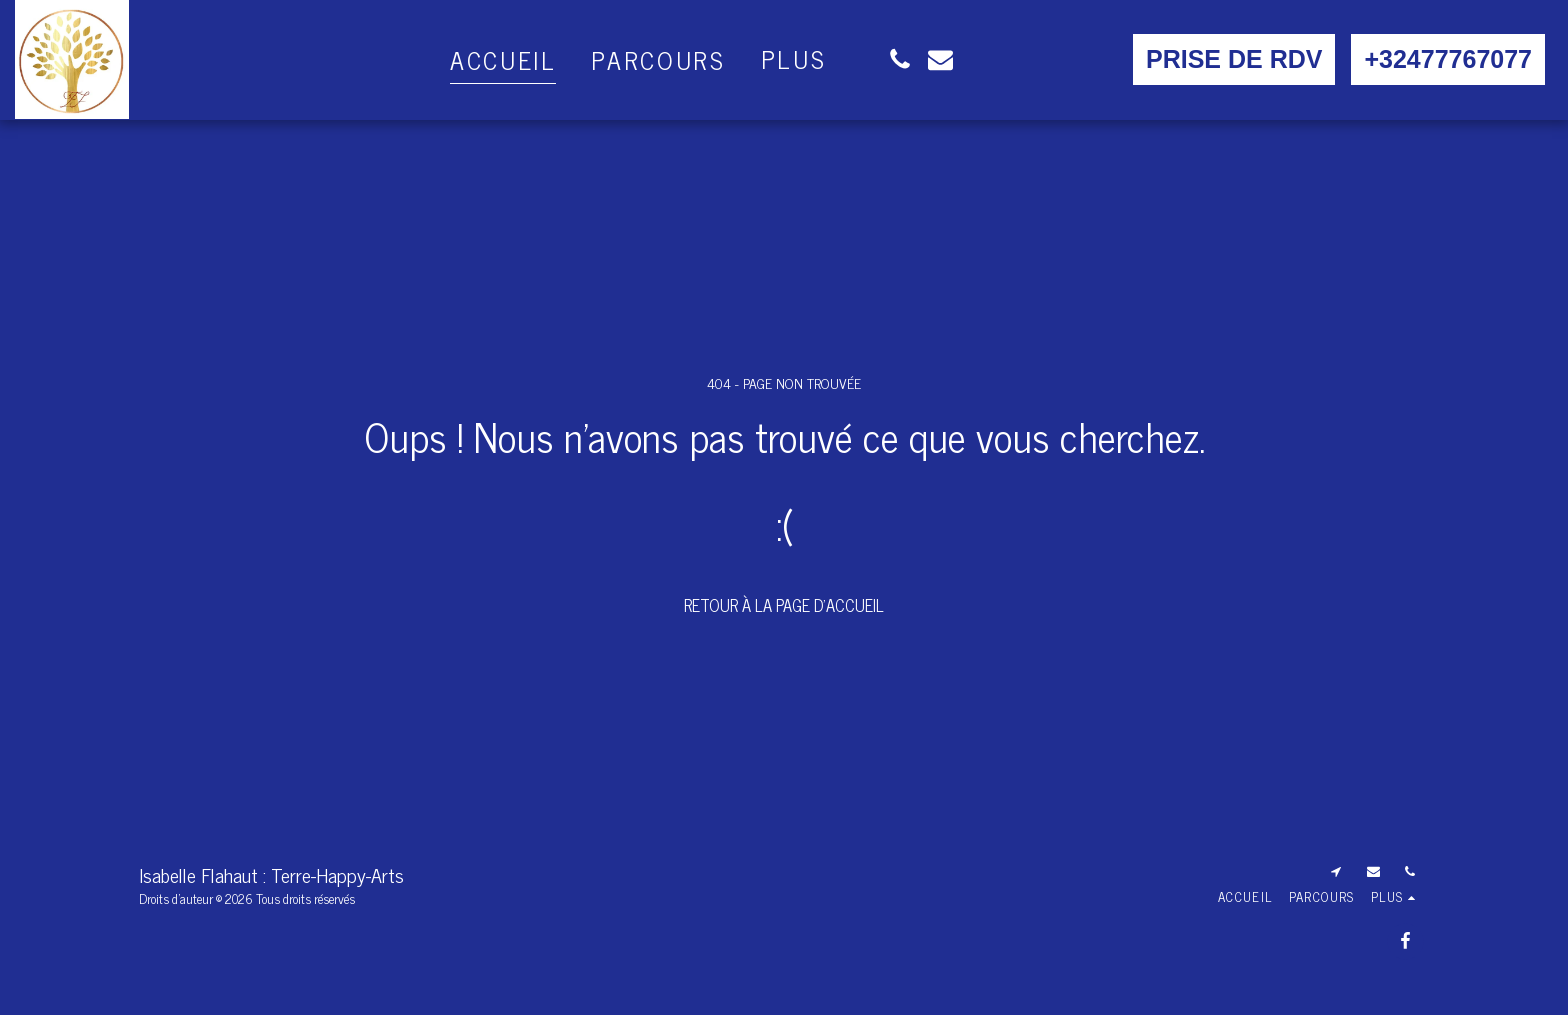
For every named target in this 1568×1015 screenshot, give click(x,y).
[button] (899, 59)
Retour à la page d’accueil (784, 604)
